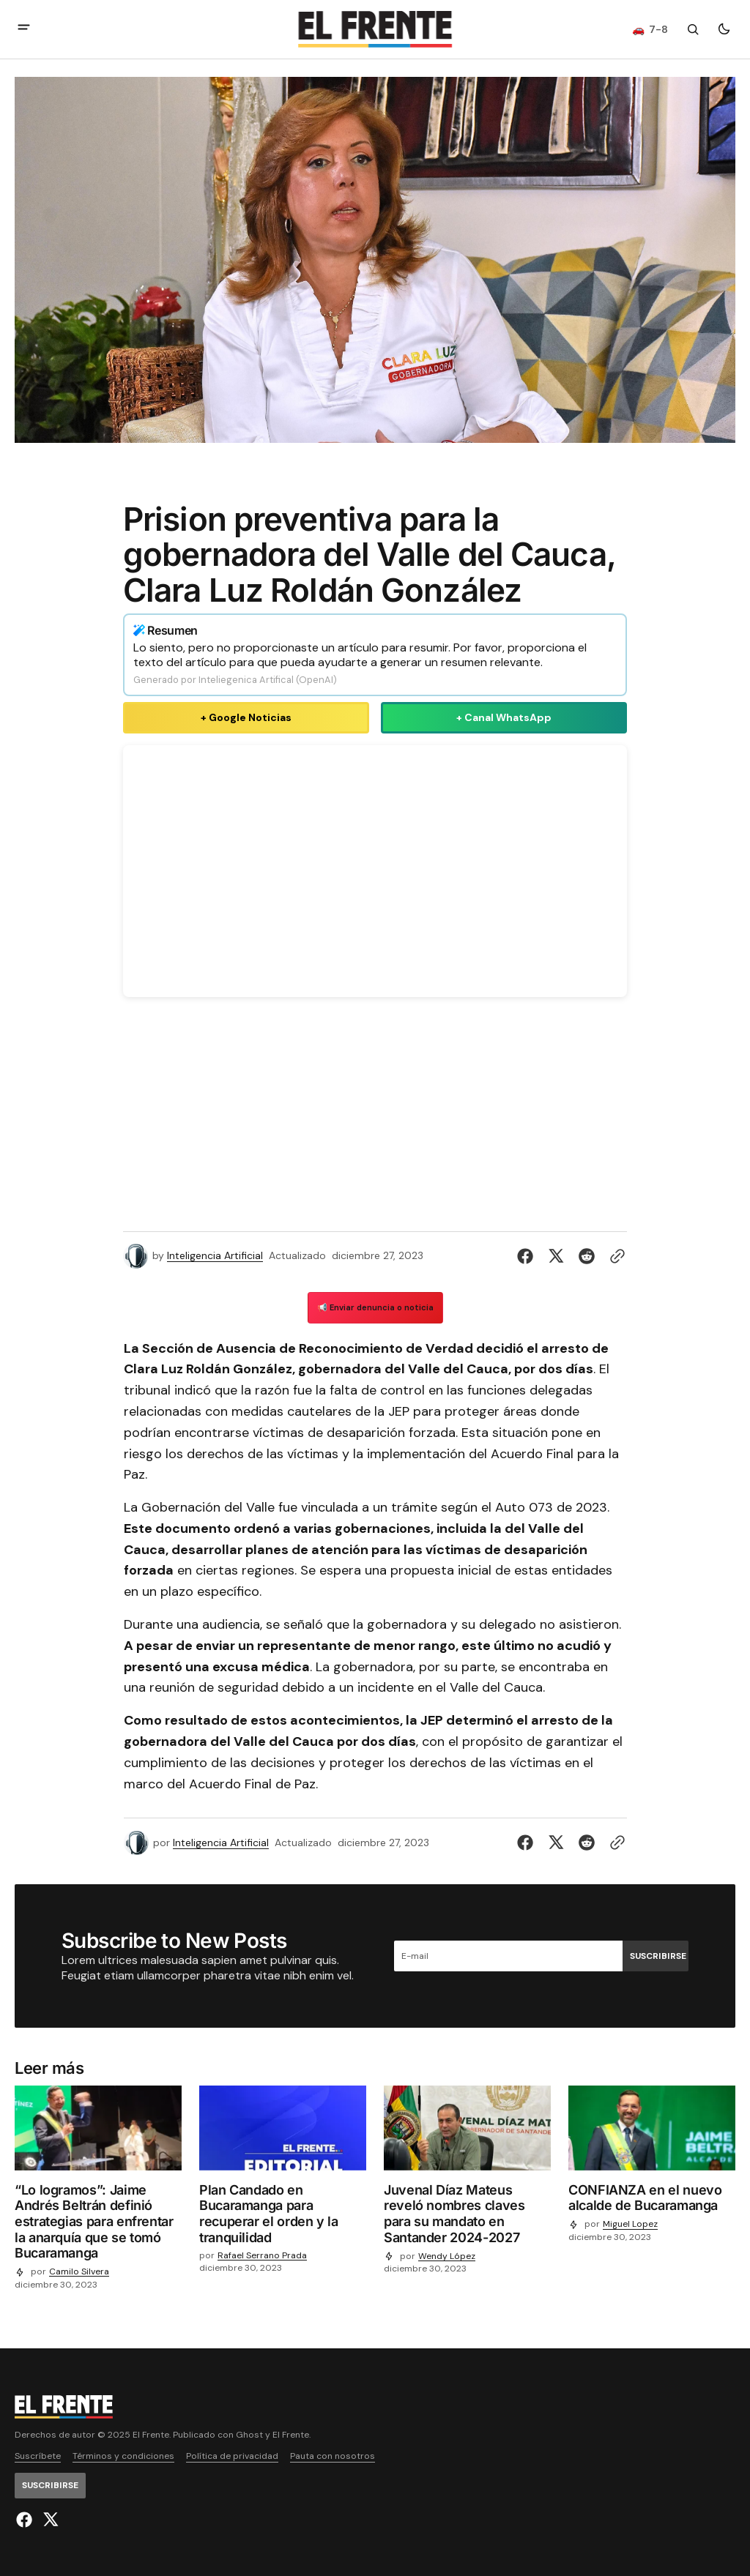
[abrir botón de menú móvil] (24, 29)
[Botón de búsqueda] (693, 29)
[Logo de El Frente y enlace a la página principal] (375, 29)
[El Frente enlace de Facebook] (26, 2519)
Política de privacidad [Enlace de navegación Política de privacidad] (232, 2456)
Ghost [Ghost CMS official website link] (249, 2435)
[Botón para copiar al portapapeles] (614, 1256)
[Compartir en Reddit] (586, 1256)
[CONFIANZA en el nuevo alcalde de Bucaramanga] (651, 2201)
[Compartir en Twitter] (556, 1256)
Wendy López (446, 2256)
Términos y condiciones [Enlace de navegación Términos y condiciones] (123, 2456)
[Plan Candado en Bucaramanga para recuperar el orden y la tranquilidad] (282, 2216)
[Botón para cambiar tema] (723, 29)
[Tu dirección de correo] (508, 1956)
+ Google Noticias (246, 717)
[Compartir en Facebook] (528, 1256)
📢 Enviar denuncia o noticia (375, 1307)
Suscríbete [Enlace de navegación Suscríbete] (38, 2456)
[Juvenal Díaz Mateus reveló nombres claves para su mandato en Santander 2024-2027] (467, 2216)
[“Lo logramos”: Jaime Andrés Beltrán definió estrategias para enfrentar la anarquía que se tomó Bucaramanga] (98, 2224)
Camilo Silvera (79, 2272)
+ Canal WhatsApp (504, 717)
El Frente (290, 2435)
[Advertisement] (375, 1117)
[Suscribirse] (655, 1956)
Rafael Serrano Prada (262, 2255)
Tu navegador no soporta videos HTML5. (375, 871)
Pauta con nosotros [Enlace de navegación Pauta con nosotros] (332, 2456)
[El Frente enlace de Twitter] (48, 2519)
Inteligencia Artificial (215, 1256)
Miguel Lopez (630, 2224)
